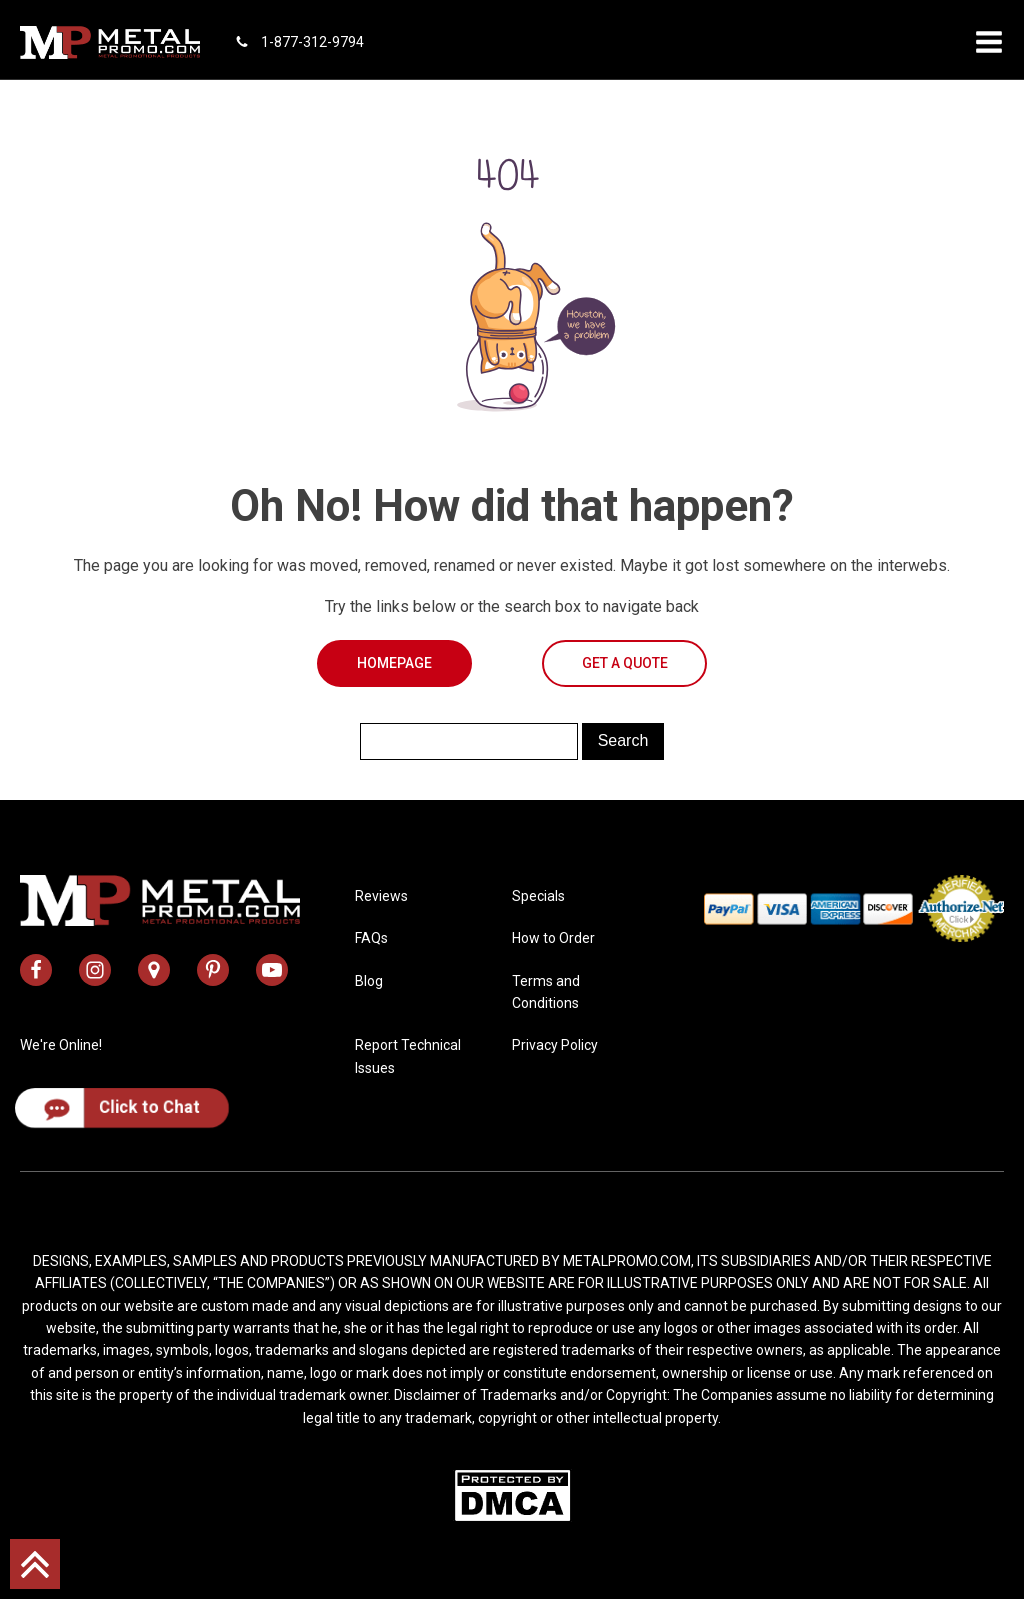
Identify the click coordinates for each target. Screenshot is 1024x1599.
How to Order (553, 938)
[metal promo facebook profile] (36, 970)
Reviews (381, 896)
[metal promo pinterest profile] (213, 970)
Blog (369, 981)
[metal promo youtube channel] (272, 970)
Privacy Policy (555, 1045)
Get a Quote (625, 663)
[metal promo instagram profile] (95, 970)
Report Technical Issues (408, 1056)
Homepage (394, 663)
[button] (989, 42)
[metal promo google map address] (154, 970)
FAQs (371, 938)
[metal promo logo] (110, 42)
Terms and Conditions (546, 992)
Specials (538, 896)
